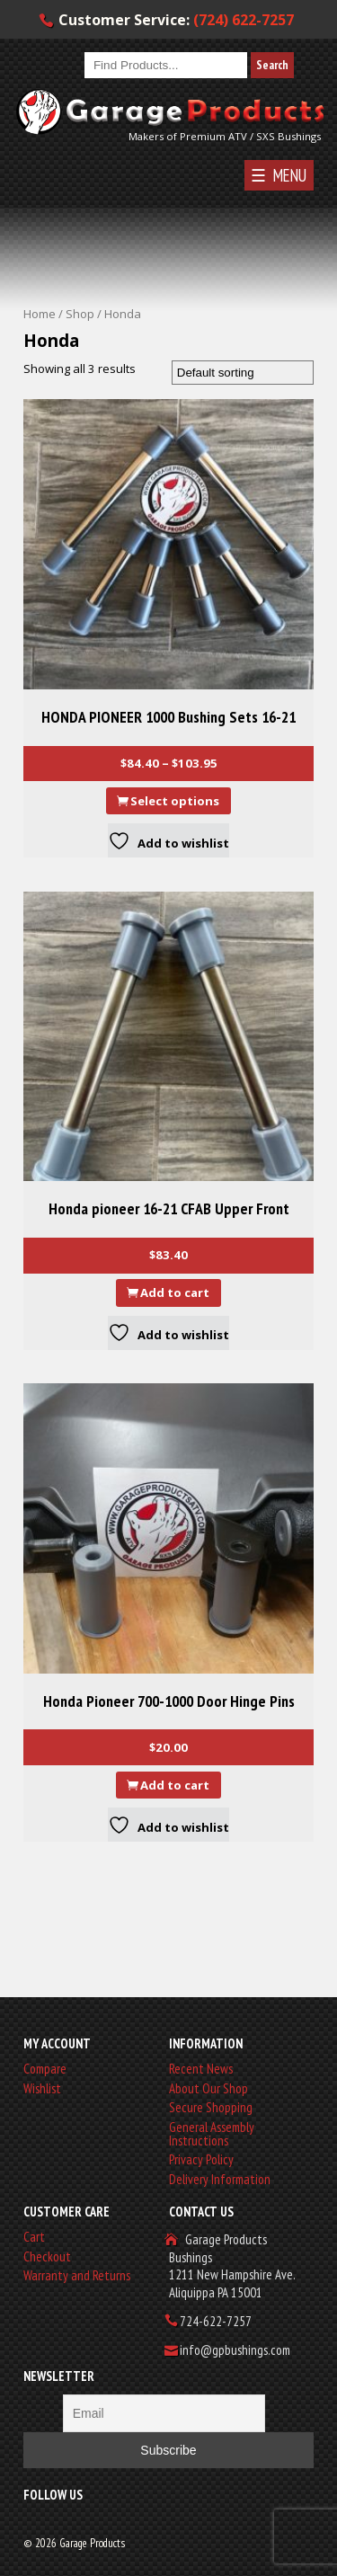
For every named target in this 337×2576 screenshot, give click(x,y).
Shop (80, 314)
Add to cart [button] (174, 1292)
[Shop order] (243, 372)
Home (39, 314)
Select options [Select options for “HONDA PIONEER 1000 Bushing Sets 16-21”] (174, 801)
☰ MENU (278, 175)
